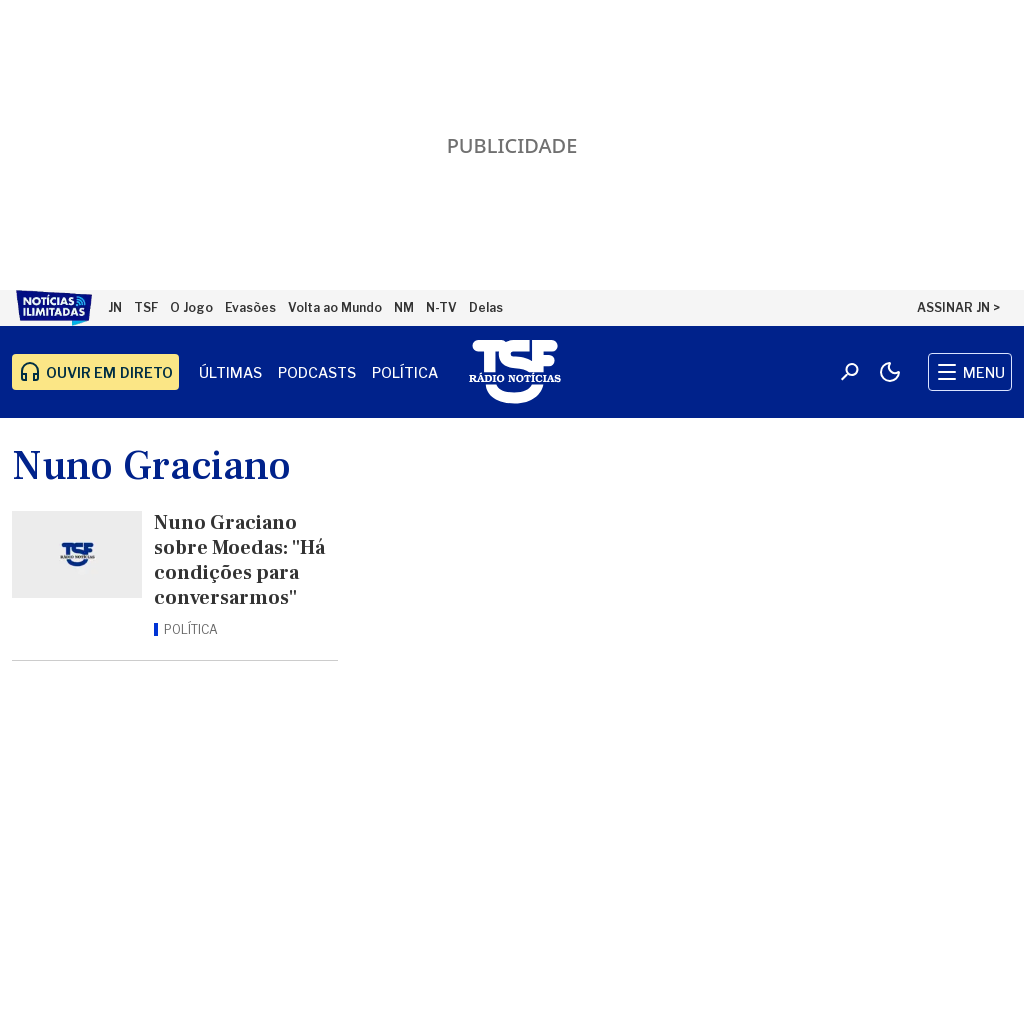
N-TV (441, 307)
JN (115, 307)
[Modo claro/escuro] (890, 372)
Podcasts (317, 372)
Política (405, 372)
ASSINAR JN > (958, 307)
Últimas (230, 372)
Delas (486, 307)
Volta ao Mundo (335, 307)
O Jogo (191, 307)
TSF (146, 307)
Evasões (250, 307)
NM (404, 307)
